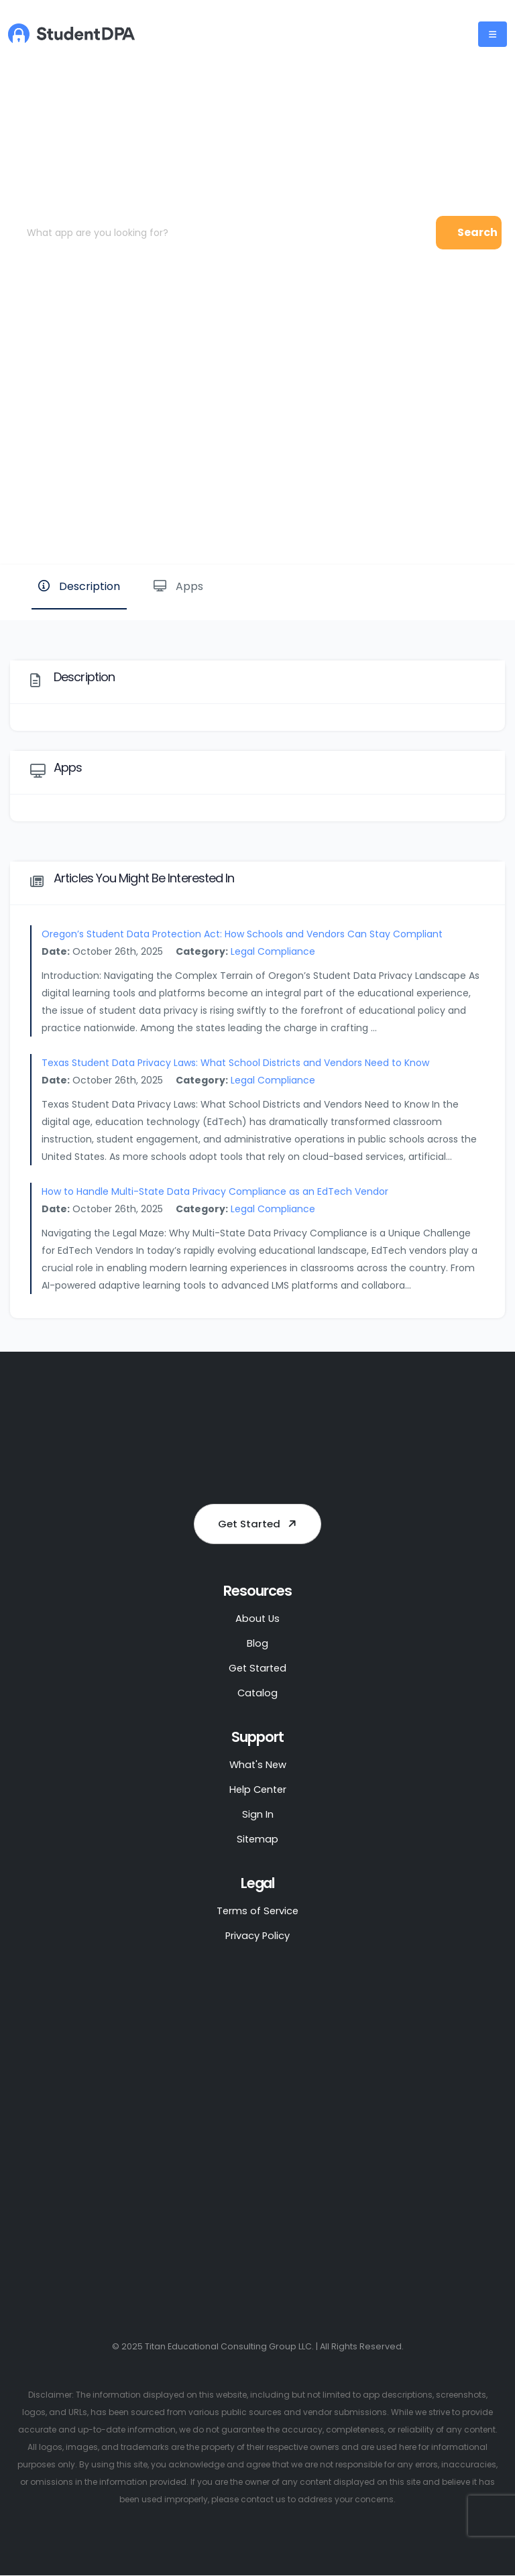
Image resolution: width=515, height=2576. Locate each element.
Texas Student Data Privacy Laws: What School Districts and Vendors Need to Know (235, 1062)
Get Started (259, 1523)
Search (477, 232)
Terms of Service (258, 1911)
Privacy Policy (257, 1935)
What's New (257, 1764)
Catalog (257, 1693)
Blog (257, 1643)
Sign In (258, 1814)
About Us (257, 1618)
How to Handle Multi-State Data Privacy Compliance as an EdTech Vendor (215, 1191)
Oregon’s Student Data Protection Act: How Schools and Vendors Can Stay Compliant (242, 934)
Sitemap (257, 1839)
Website (460, 518)
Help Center (257, 1789)
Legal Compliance (273, 951)
